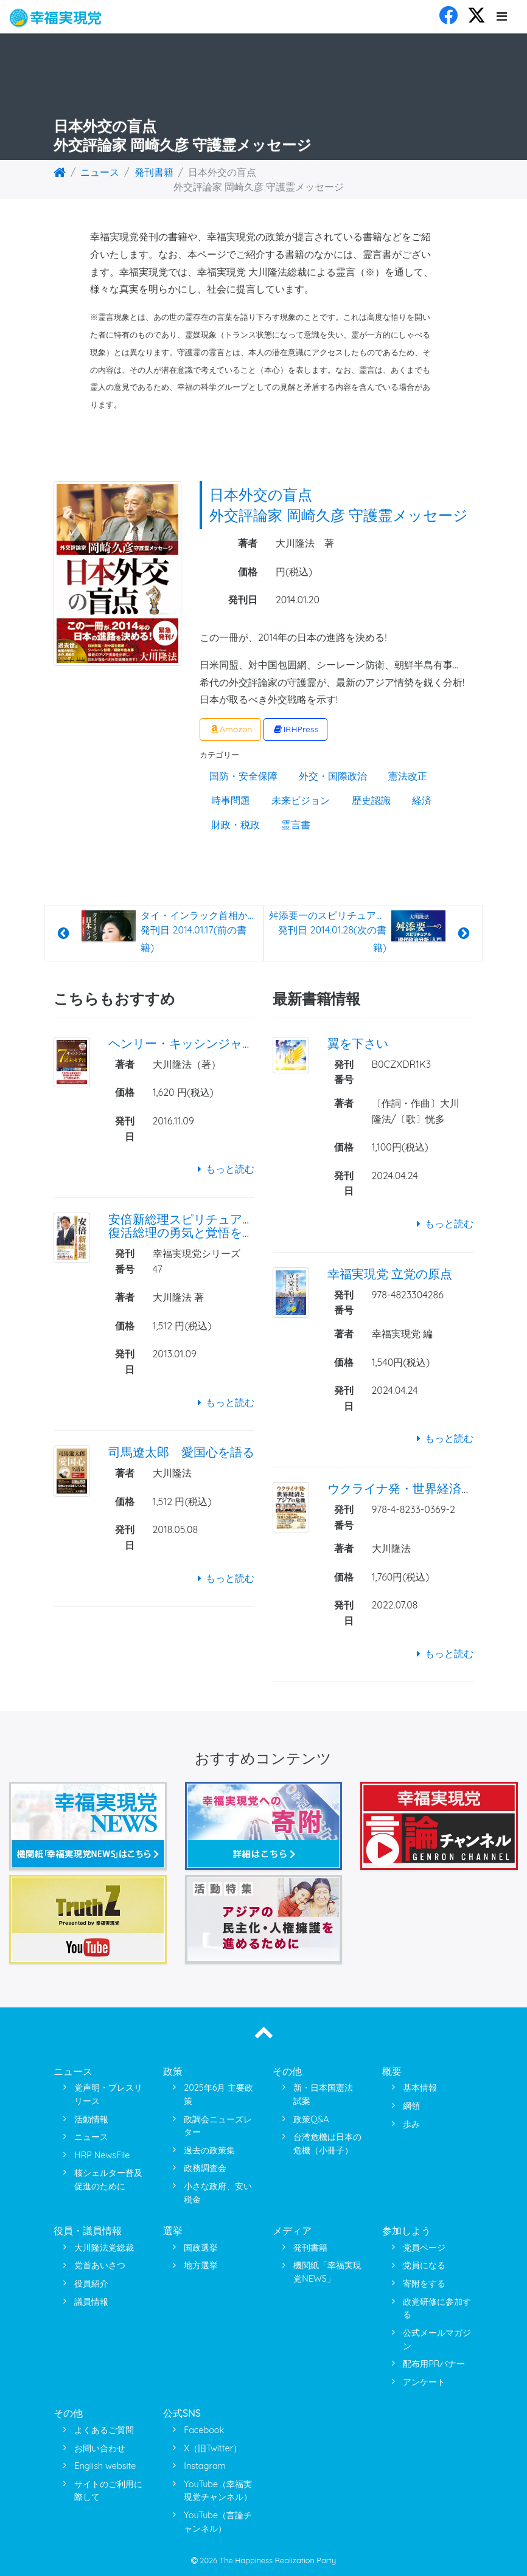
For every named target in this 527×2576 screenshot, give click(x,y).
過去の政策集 (209, 2150)
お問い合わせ (99, 2448)
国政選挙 (201, 2247)
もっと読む (223, 1169)
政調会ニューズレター (218, 2126)
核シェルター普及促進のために (108, 2179)
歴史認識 (371, 800)
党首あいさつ (99, 2265)
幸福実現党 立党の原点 (389, 1273)
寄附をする (424, 2283)
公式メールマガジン (437, 2339)
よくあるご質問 (104, 2430)
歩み (411, 2124)
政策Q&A (311, 2119)
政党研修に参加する (437, 2308)
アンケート (424, 2382)
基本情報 (420, 2087)
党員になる (424, 2265)
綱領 (411, 2105)
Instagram (204, 2465)
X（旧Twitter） (213, 2448)
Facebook (204, 2430)
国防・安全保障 (243, 776)
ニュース (99, 172)
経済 (421, 800)
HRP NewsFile (102, 2155)
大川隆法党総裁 (104, 2247)
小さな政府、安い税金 (218, 2193)
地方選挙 (201, 2265)
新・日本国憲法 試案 (323, 2094)
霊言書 (295, 825)
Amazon (230, 729)
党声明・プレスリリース (108, 2094)
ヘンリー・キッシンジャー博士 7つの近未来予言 (245, 1043)
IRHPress (295, 729)
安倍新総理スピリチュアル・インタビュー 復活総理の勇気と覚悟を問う (224, 1225)
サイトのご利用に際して (108, 2491)
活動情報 (91, 2119)
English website (105, 2465)
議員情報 (91, 2301)
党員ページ (424, 2247)
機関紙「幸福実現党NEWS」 (327, 2272)
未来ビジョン (300, 800)
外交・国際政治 (333, 776)
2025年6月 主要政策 (218, 2094)
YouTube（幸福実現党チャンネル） (218, 2491)
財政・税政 (235, 825)
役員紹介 (91, 2283)
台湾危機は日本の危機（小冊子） (327, 2143)
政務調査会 (205, 2167)
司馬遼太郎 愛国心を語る (181, 1451)
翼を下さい (357, 1043)
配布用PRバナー (434, 2363)
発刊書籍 (153, 172)
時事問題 (230, 800)
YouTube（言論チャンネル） (218, 2522)
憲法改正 (407, 776)
